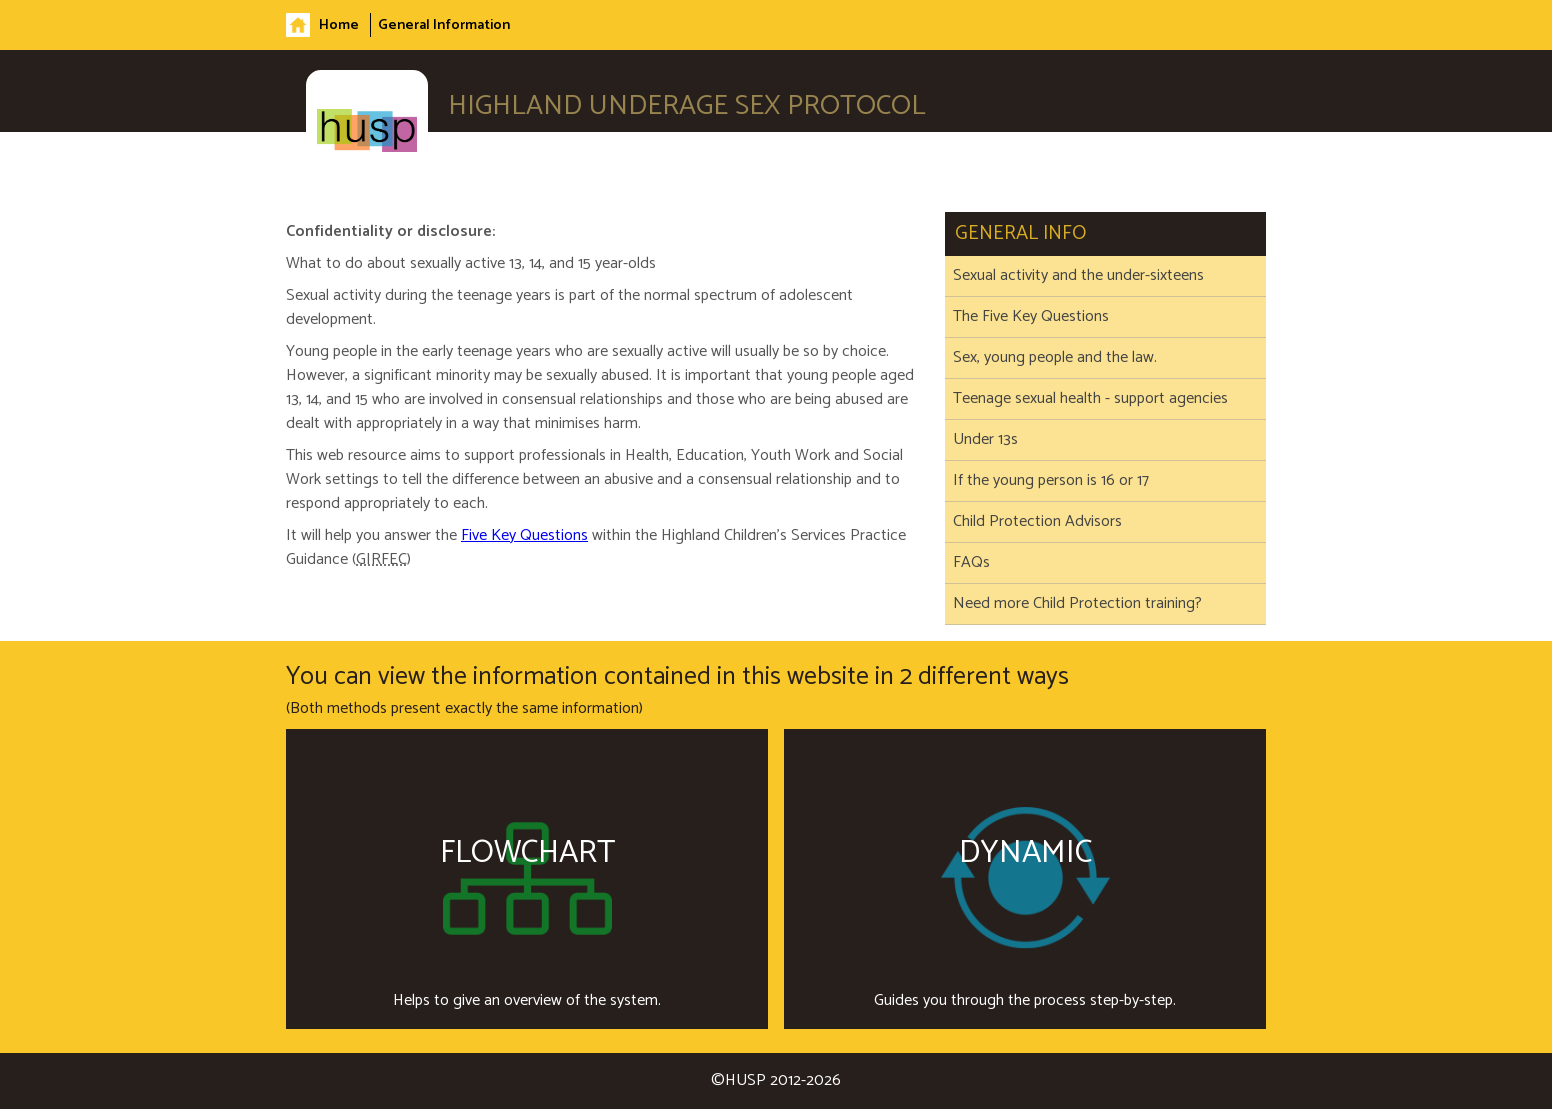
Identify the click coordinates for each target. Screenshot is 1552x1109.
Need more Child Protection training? (1077, 604)
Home (339, 25)
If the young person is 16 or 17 (1051, 481)
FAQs (971, 563)
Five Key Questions (524, 535)
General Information (444, 25)
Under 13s (985, 440)
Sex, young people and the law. (1055, 358)
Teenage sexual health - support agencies (1090, 399)
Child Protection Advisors (1037, 522)
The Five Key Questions (1031, 317)
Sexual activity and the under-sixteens (1078, 276)
